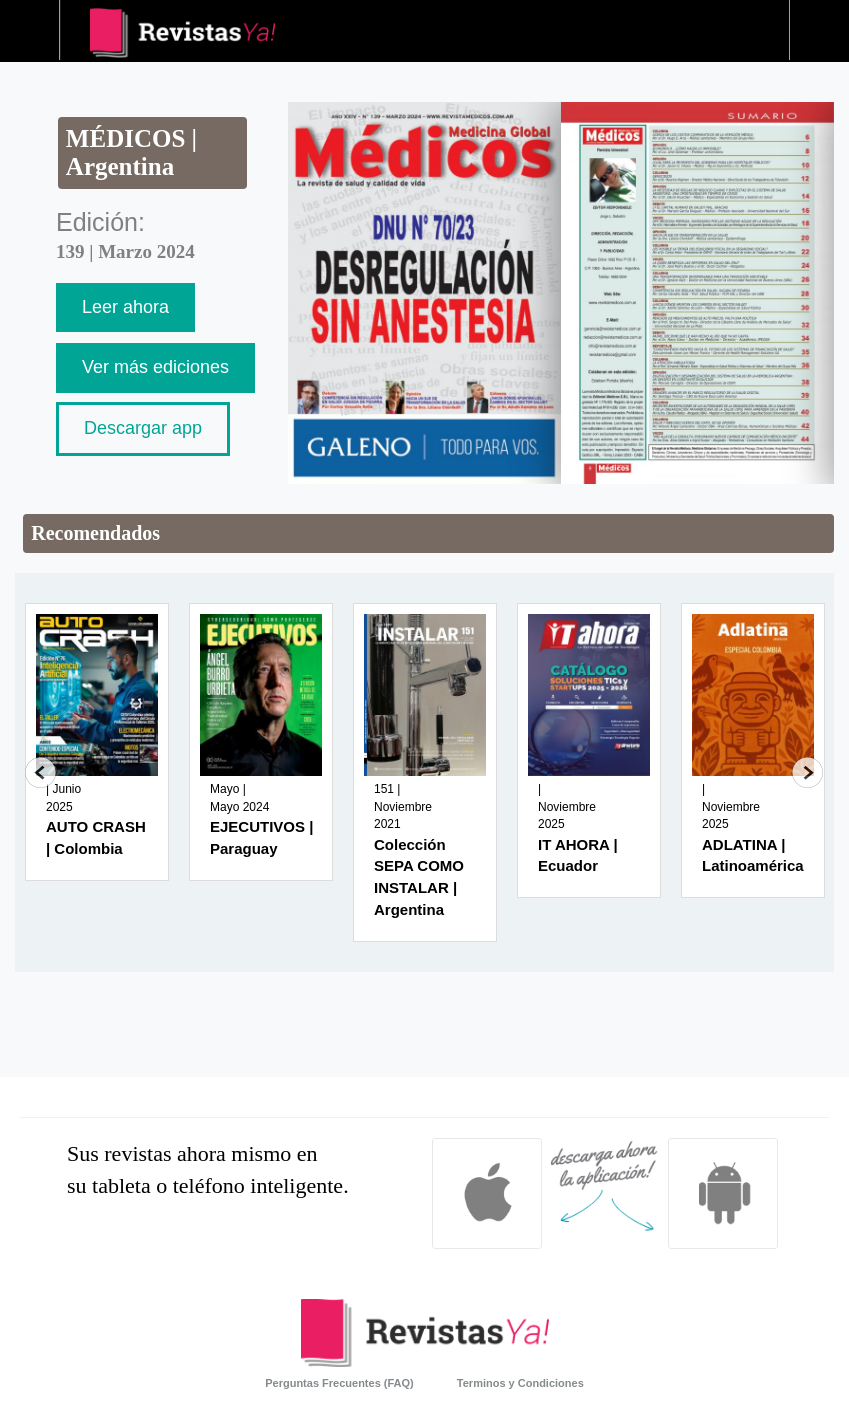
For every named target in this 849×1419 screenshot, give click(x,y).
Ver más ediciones (155, 367)
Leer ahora (125, 307)
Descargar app (143, 428)
